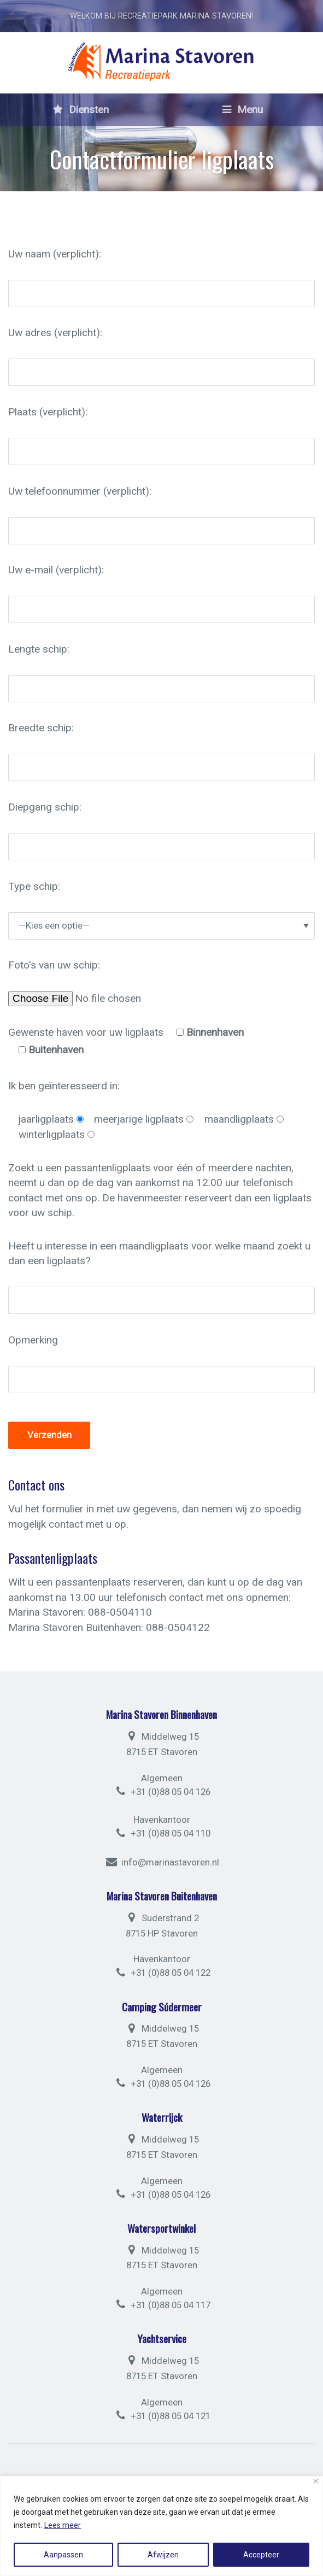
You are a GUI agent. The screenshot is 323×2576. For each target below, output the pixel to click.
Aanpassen (63, 2554)
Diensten (81, 109)
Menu (242, 109)
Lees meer (62, 2525)
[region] (161, 2526)
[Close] (315, 2481)
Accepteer (261, 2554)
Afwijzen (163, 2554)
